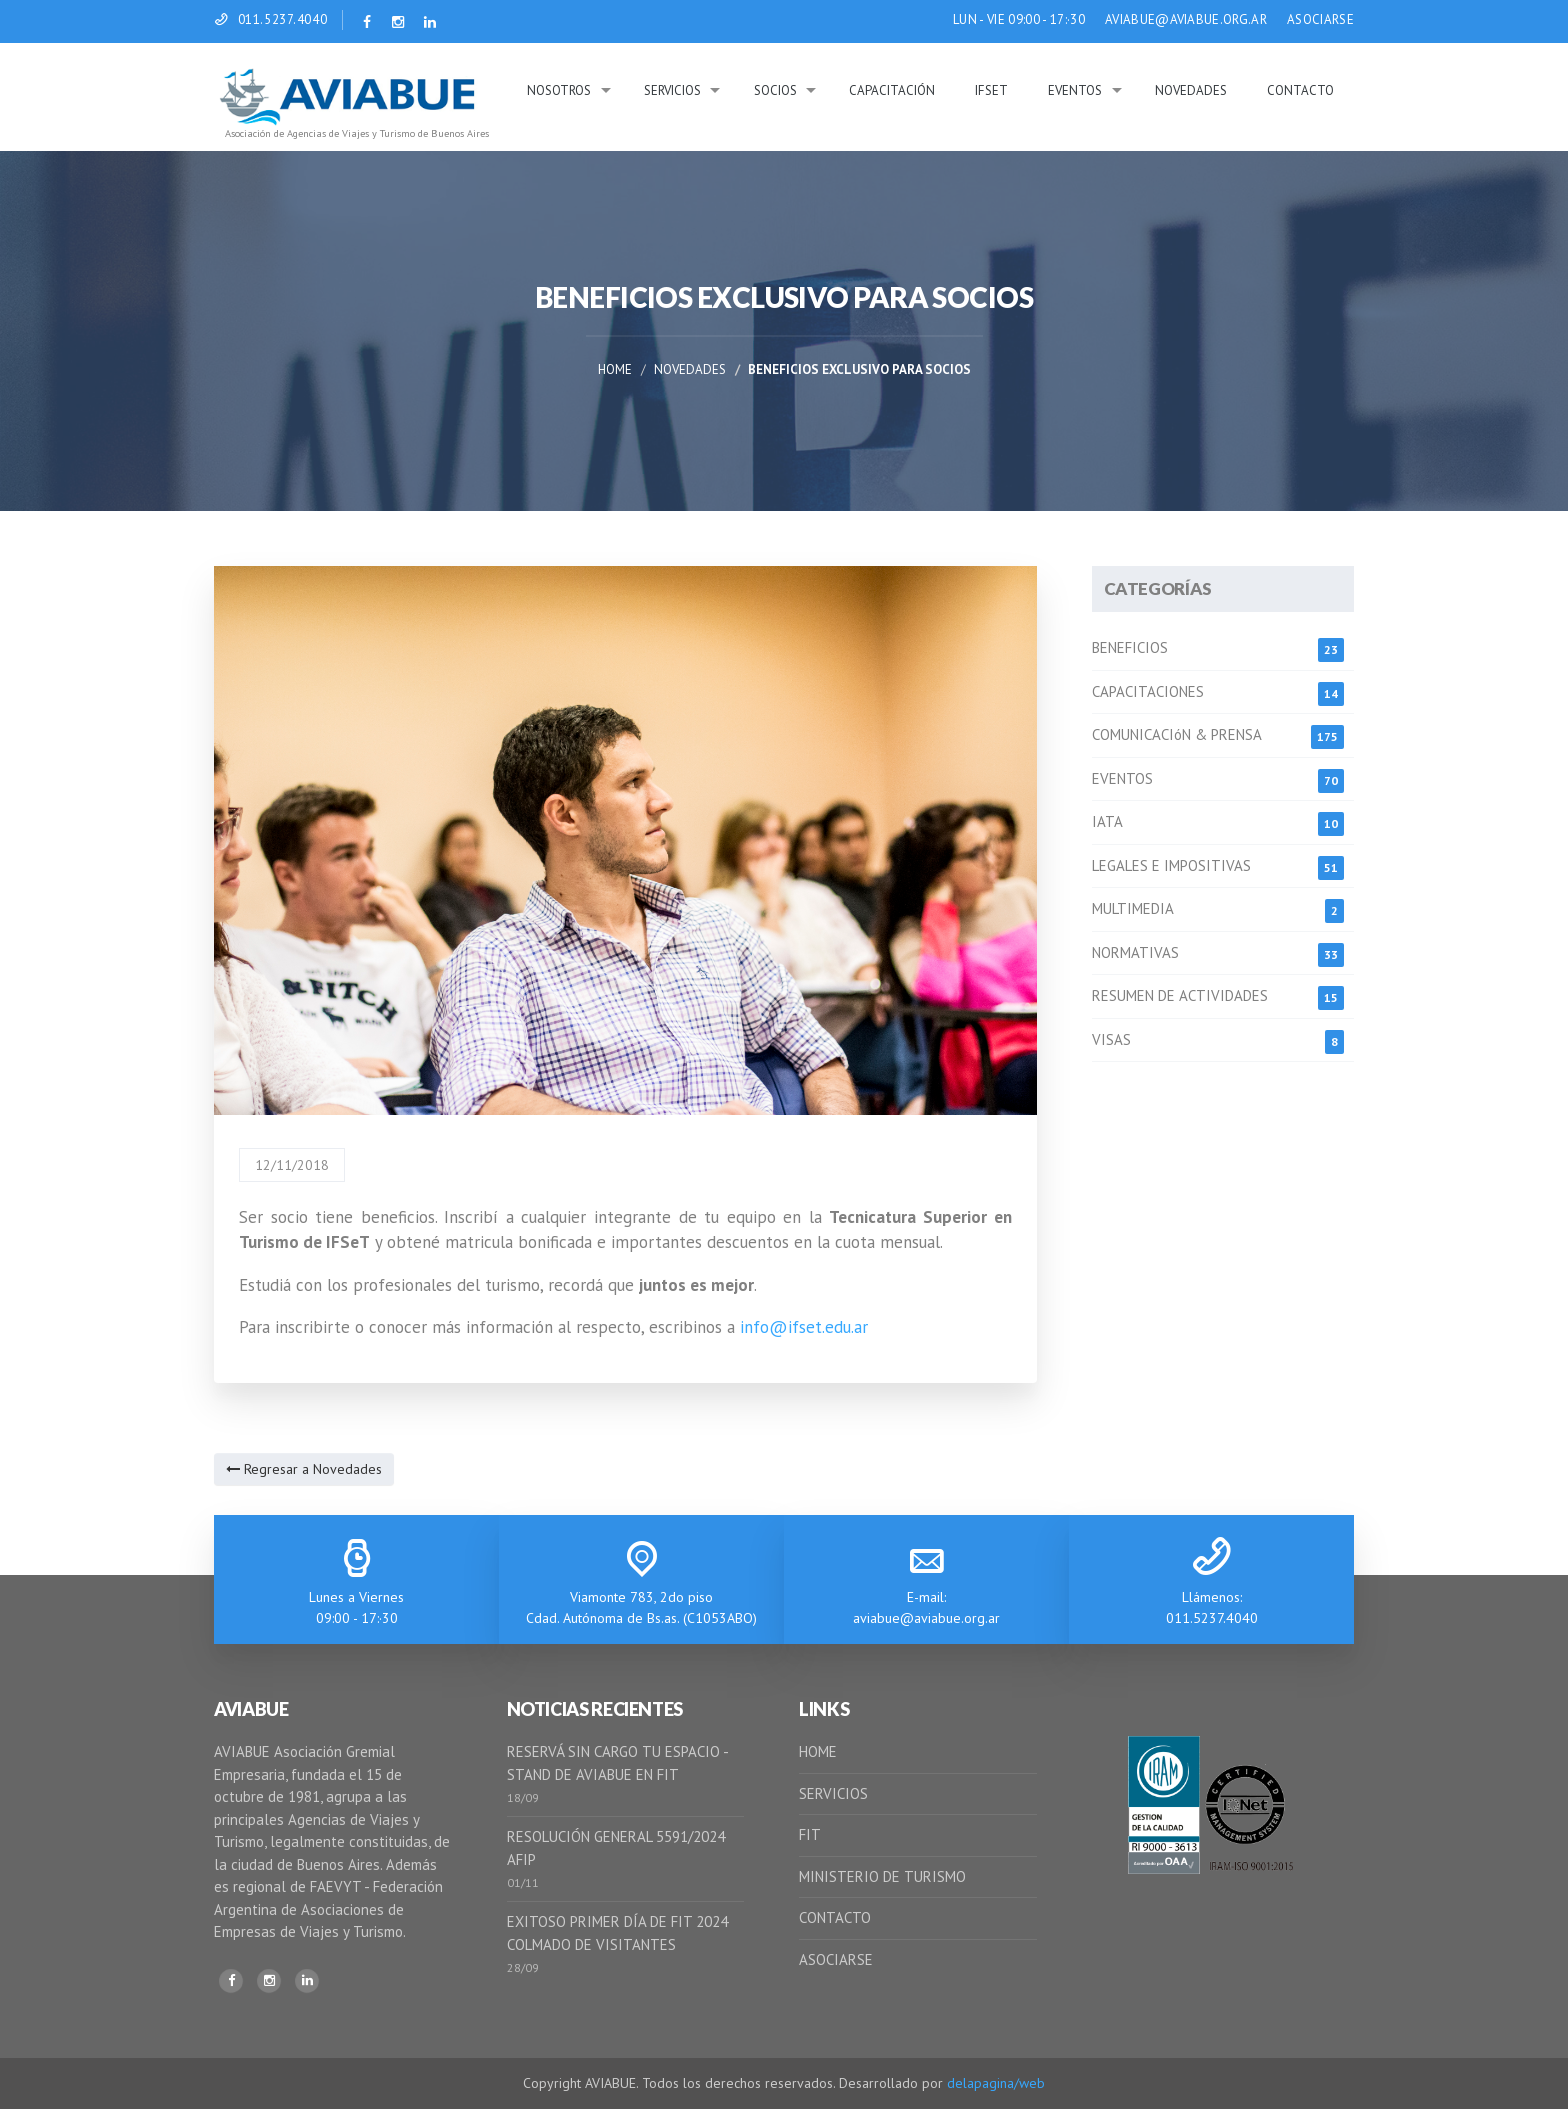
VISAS (1111, 1039)
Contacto (1300, 90)
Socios (775, 90)
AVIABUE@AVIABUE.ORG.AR (1186, 19)
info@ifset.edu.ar (804, 1327)
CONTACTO (835, 1917)
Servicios (672, 90)
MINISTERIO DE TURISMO (882, 1876)
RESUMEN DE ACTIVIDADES (1180, 995)
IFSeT (991, 90)
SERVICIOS (833, 1793)
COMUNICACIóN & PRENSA (1177, 734)
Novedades (1191, 90)
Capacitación (892, 90)
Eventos (1075, 90)
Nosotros (559, 90)
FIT (810, 1834)
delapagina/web (996, 2083)
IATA (1107, 821)
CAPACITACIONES (1148, 691)
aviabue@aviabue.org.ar (926, 1618)
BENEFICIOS (1130, 647)
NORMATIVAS (1135, 952)
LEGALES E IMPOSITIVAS (1171, 865)
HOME (818, 1751)
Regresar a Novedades (304, 1469)
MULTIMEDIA (1133, 908)
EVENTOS (1122, 778)
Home (615, 369)
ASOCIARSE (1320, 19)
